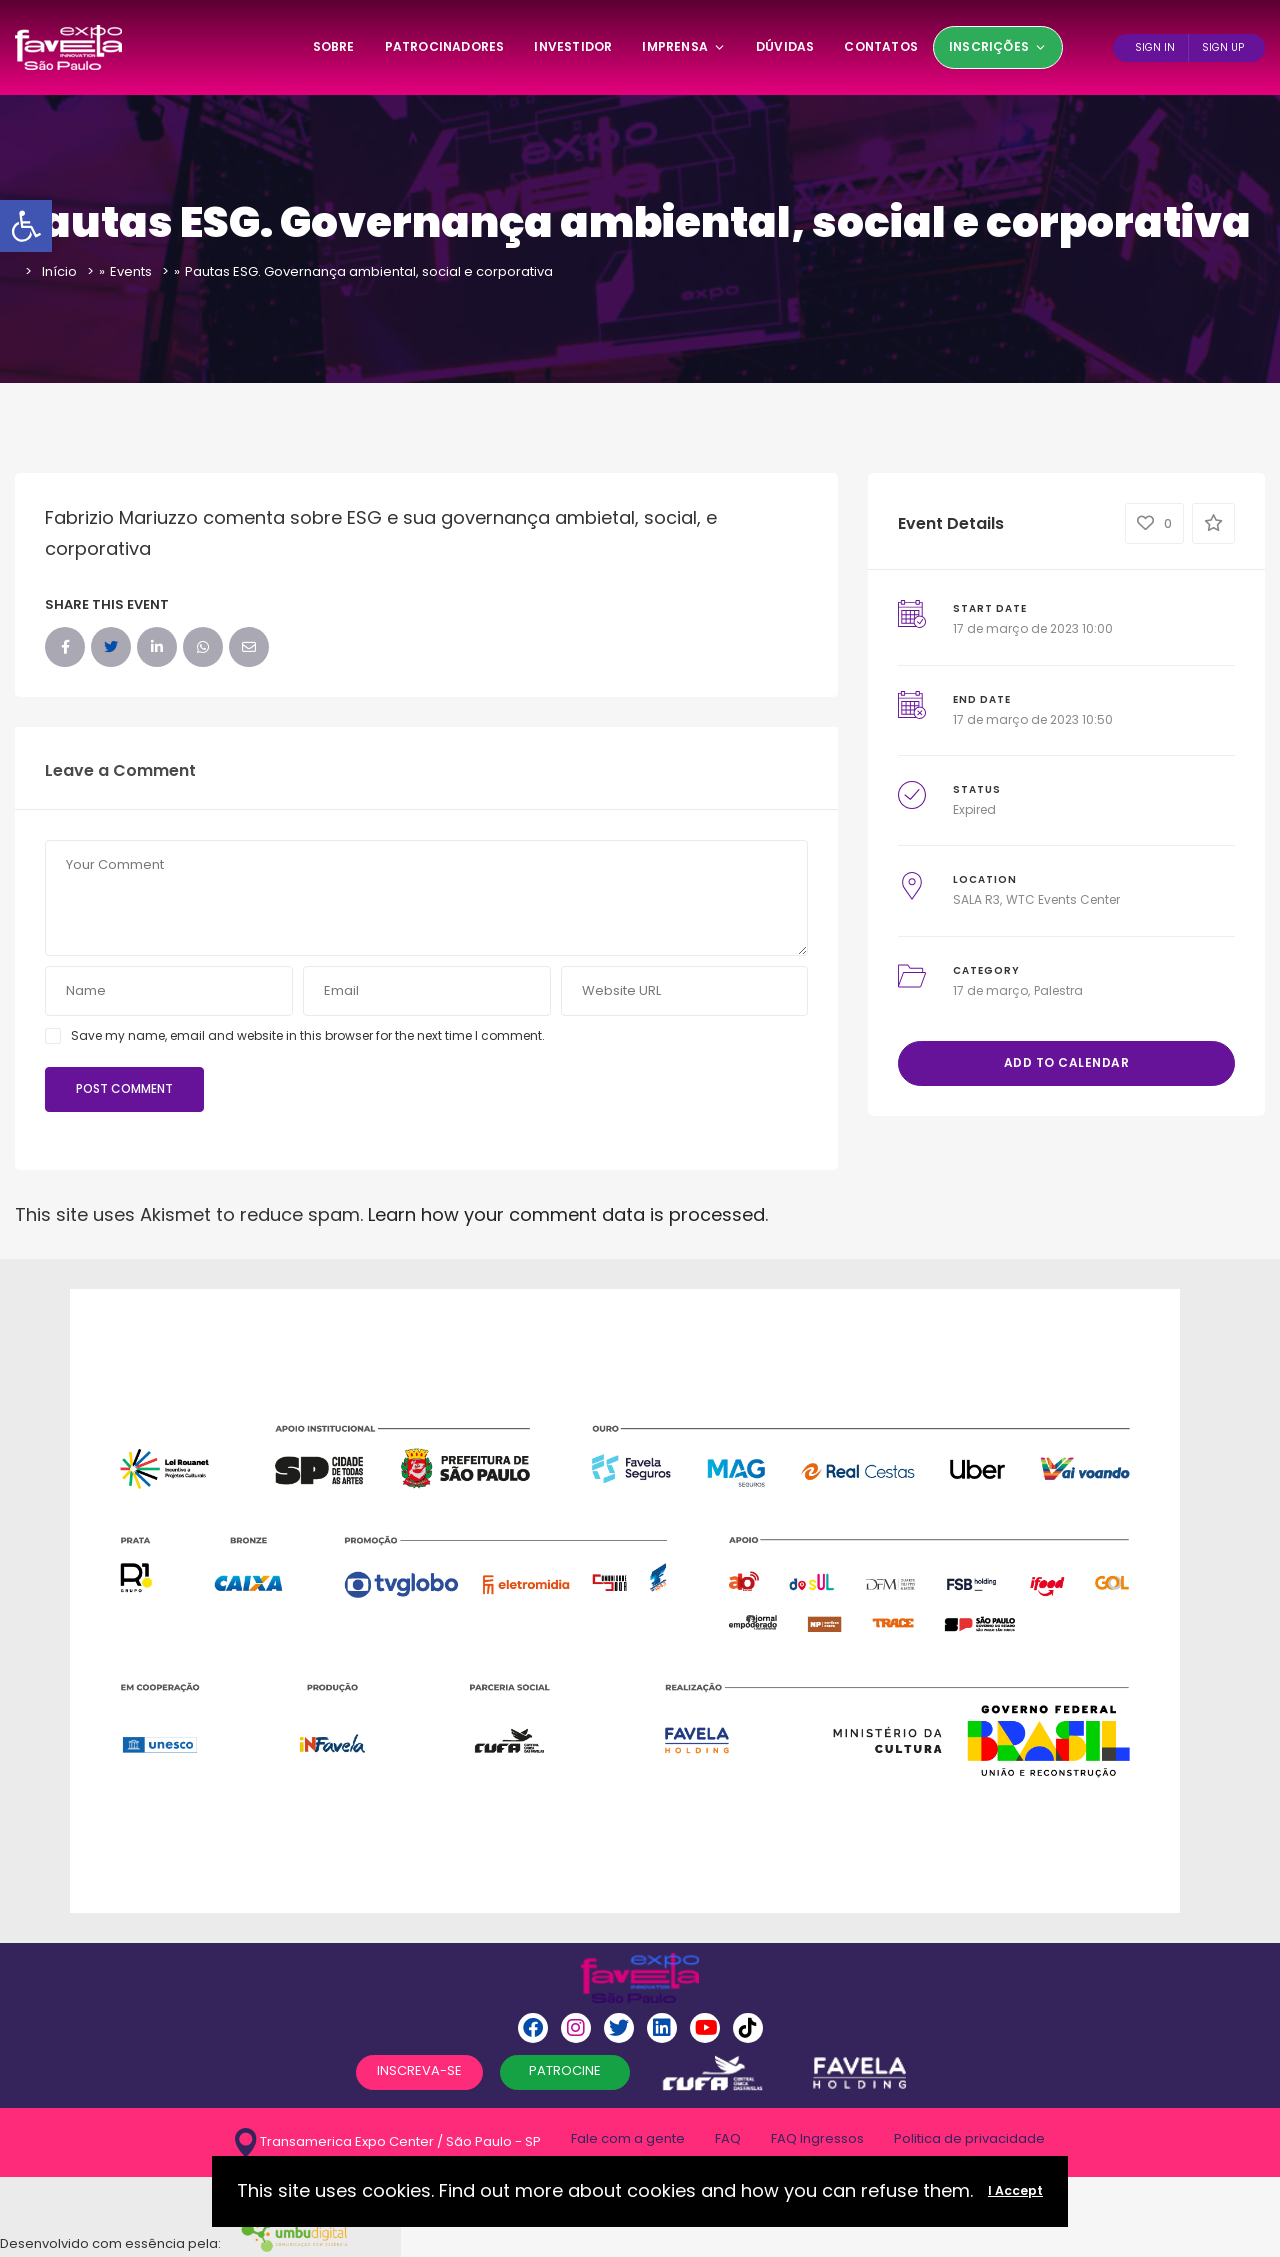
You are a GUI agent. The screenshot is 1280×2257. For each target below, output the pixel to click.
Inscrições (998, 46)
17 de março (990, 990)
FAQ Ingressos (817, 2138)
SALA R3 (976, 899)
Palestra (1058, 990)
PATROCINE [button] (565, 2070)
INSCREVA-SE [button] (419, 2070)
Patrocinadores (445, 46)
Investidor (573, 46)
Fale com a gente (628, 2138)
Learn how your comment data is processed (566, 1214)
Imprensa (684, 46)
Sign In (1155, 47)
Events (131, 271)
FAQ (728, 2138)
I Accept (1015, 2190)
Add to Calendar (1067, 1062)
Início (59, 271)
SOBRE (334, 46)
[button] (26, 226)
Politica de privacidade (969, 2138)
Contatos (881, 46)
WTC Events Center (1063, 899)
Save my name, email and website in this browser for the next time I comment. (308, 1035)
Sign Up (1223, 47)
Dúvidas (785, 46)
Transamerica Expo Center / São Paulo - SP (388, 2142)
